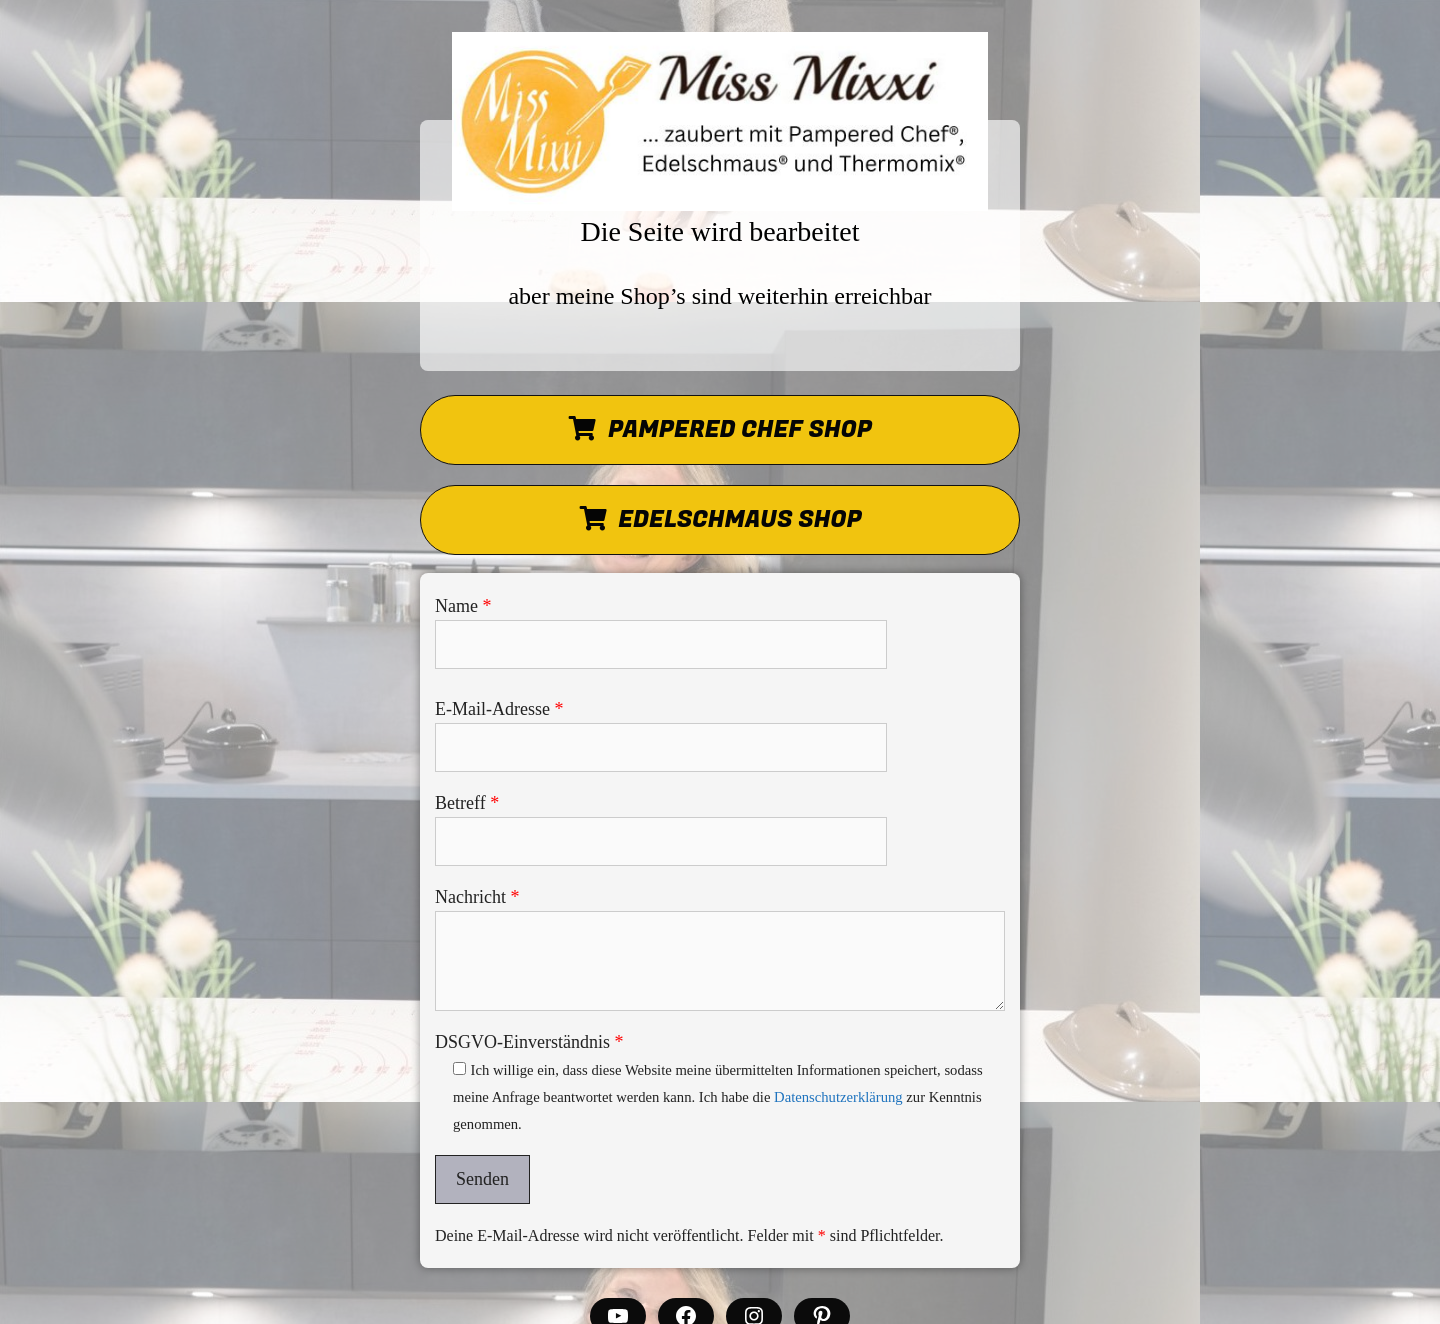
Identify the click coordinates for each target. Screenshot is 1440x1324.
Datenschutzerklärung (838, 1097)
